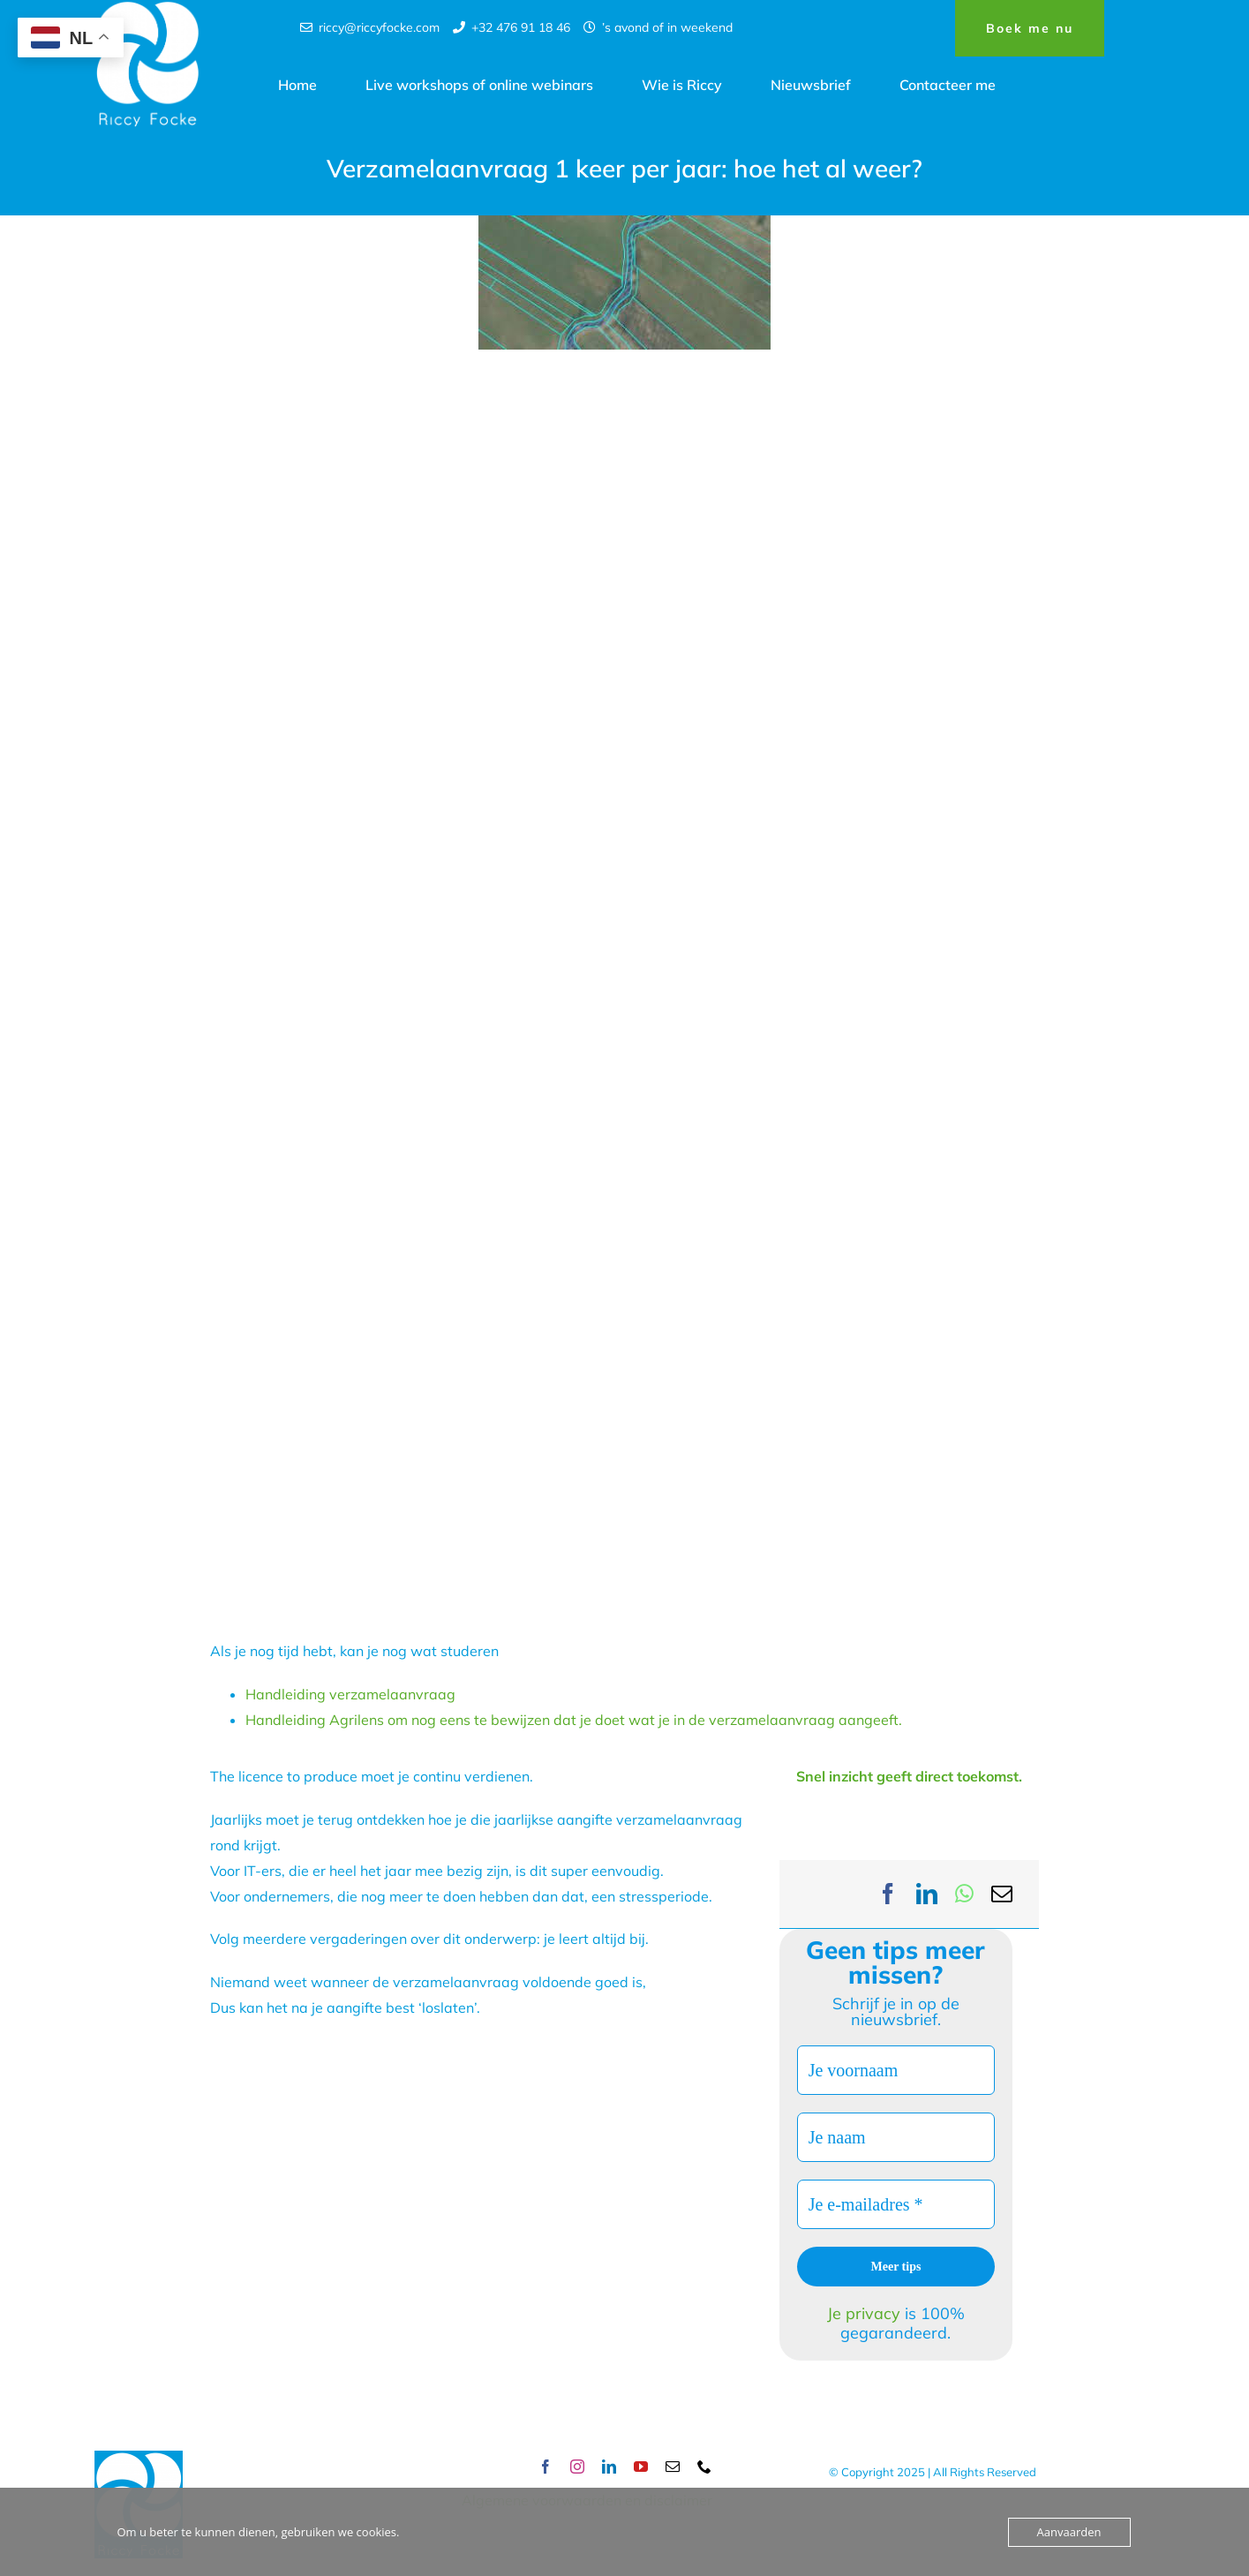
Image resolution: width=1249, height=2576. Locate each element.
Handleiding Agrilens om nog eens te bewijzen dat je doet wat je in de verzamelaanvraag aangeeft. (573, 1720)
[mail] (673, 2466)
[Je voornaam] (896, 2070)
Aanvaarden (1069, 2532)
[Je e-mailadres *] (896, 2204)
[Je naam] (896, 2137)
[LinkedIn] (926, 1894)
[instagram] (577, 2466)
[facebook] (545, 2466)
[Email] (1001, 1894)
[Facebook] (888, 1894)
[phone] (704, 2466)
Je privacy (866, 2313)
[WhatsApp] (964, 1894)
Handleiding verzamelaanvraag (350, 1694)
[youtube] (641, 2466)
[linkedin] (609, 2466)
